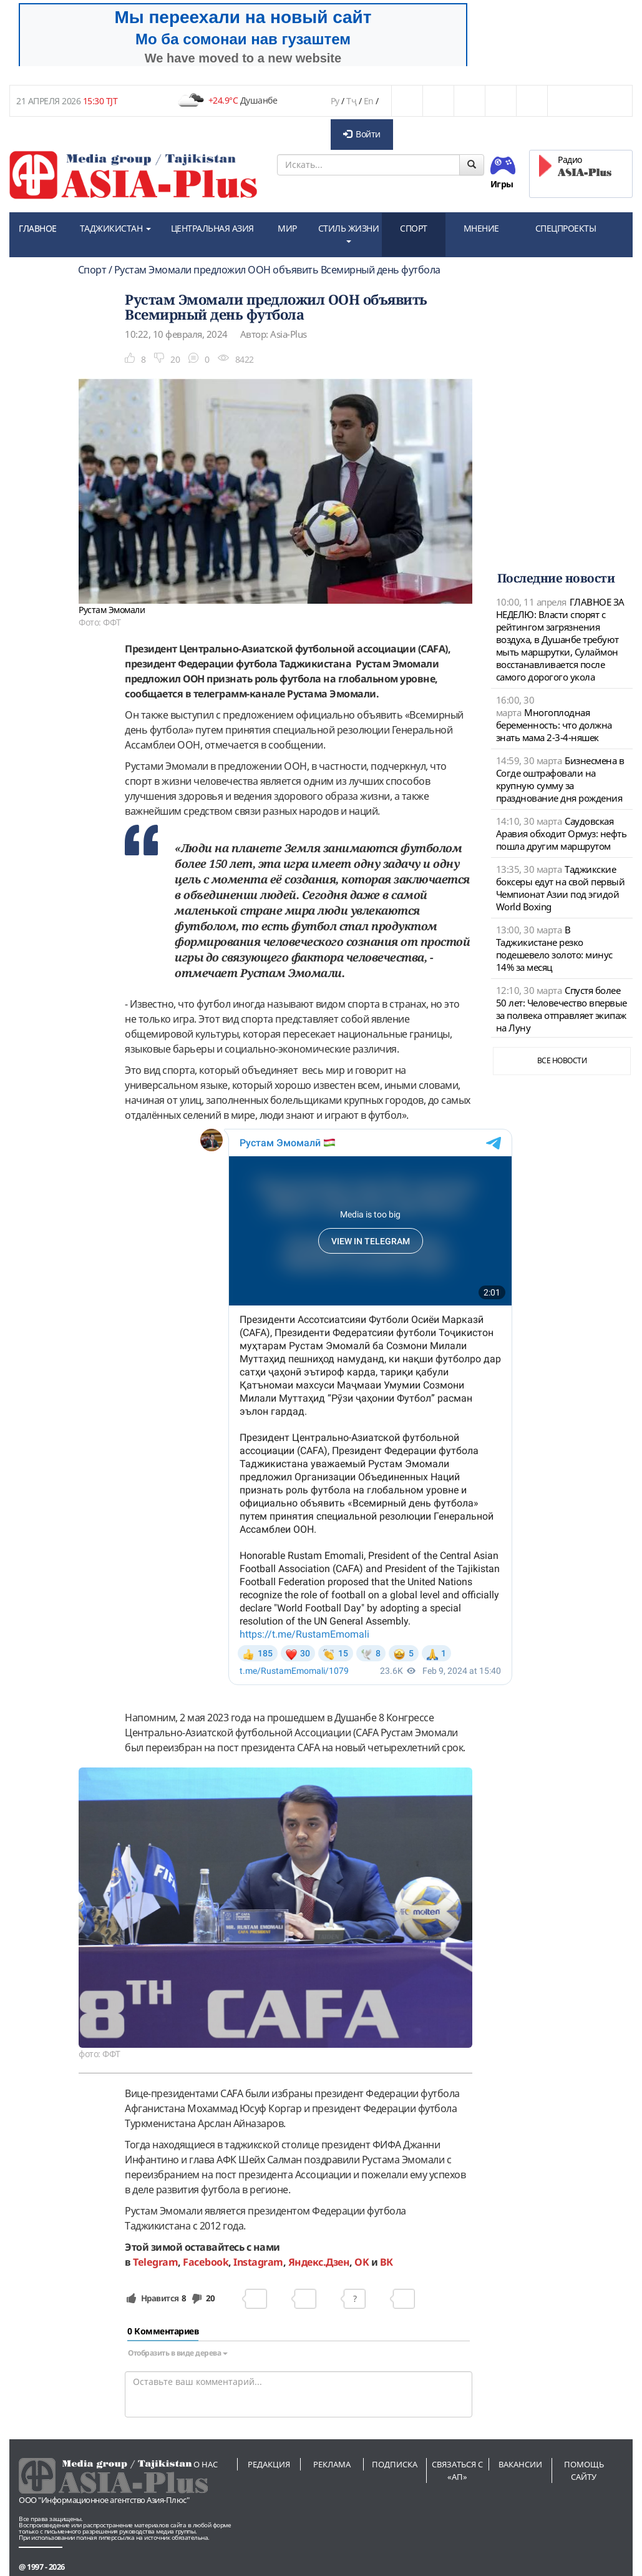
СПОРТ (413, 228)
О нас (205, 2464)
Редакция (269, 2464)
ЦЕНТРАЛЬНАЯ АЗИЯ (212, 228)
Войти (362, 134)
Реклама (332, 2464)
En (369, 101)
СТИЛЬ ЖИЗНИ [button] (348, 232)
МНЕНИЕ (481, 228)
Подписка (394, 2464)
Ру (335, 101)
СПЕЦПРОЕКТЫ (565, 228)
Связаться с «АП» (457, 2470)
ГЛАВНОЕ (38, 228)
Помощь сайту (584, 2470)
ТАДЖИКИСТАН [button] (115, 228)
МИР (287, 228)
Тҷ (351, 101)
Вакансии (520, 2464)
